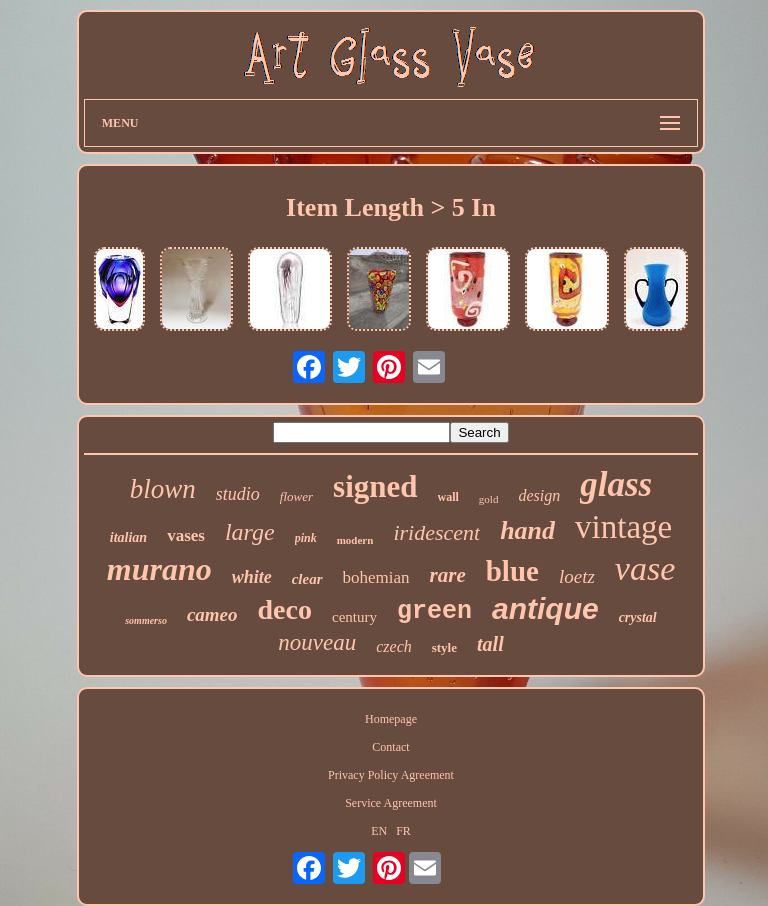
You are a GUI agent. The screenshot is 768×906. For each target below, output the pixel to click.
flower (296, 496)
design (539, 495)
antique (545, 608)
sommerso (146, 620)
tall (490, 644)
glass (616, 484)
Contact (390, 747)
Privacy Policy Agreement (391, 775)
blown (163, 489)
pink (306, 538)
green (434, 611)
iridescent (436, 532)
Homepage (391, 719)
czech (394, 646)
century (354, 617)
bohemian (376, 577)
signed (375, 486)
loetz (577, 576)
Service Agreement (391, 803)
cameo (212, 614)
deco (285, 609)
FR (403, 831)
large (250, 532)
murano (159, 569)
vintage (623, 527)
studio (238, 494)
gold (489, 499)
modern (355, 540)
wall (448, 497)
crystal (638, 617)
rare (448, 575)
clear (307, 579)
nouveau (317, 642)
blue (512, 571)
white (252, 577)
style (444, 647)
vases (186, 535)
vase (645, 568)
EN (379, 831)
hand (527, 530)
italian (128, 537)
